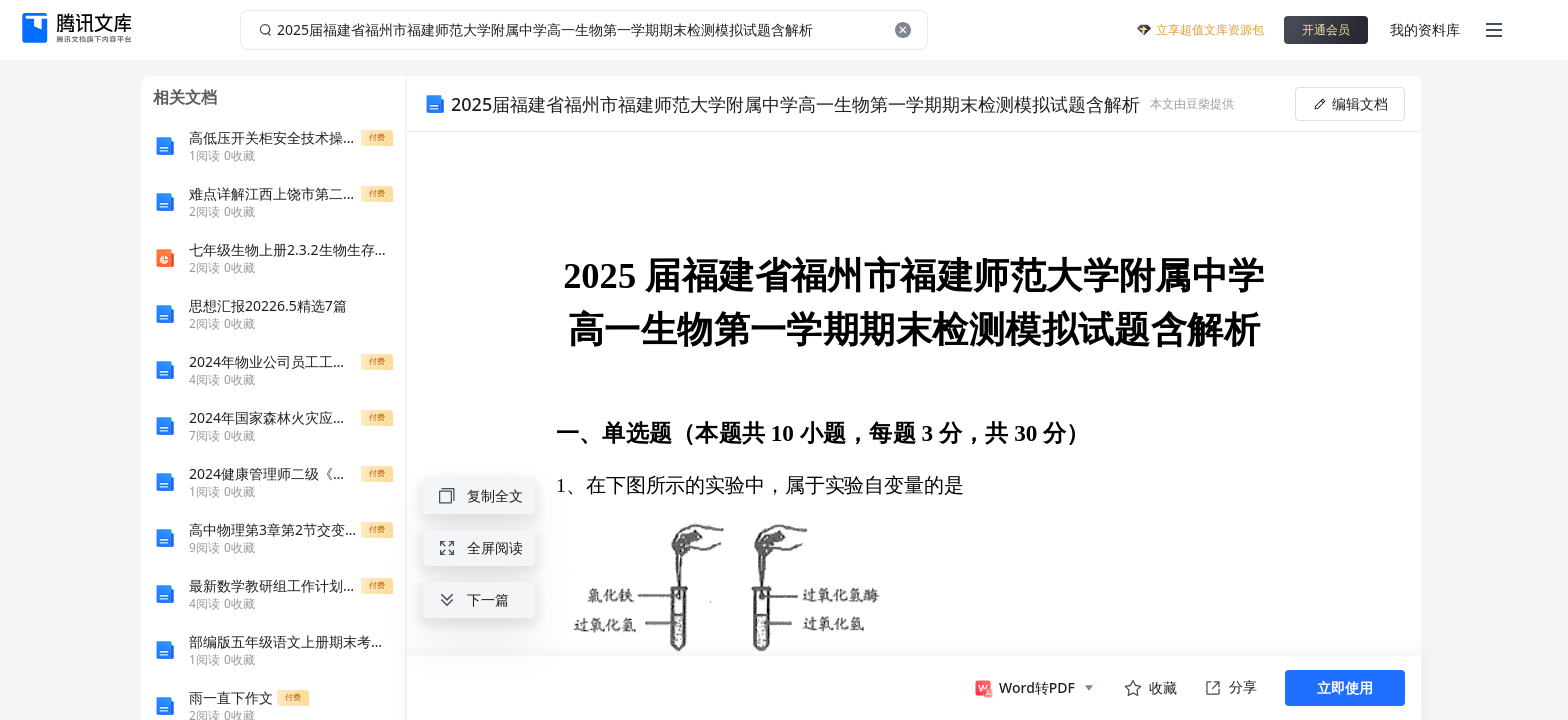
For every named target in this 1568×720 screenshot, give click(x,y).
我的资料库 (1425, 29)
